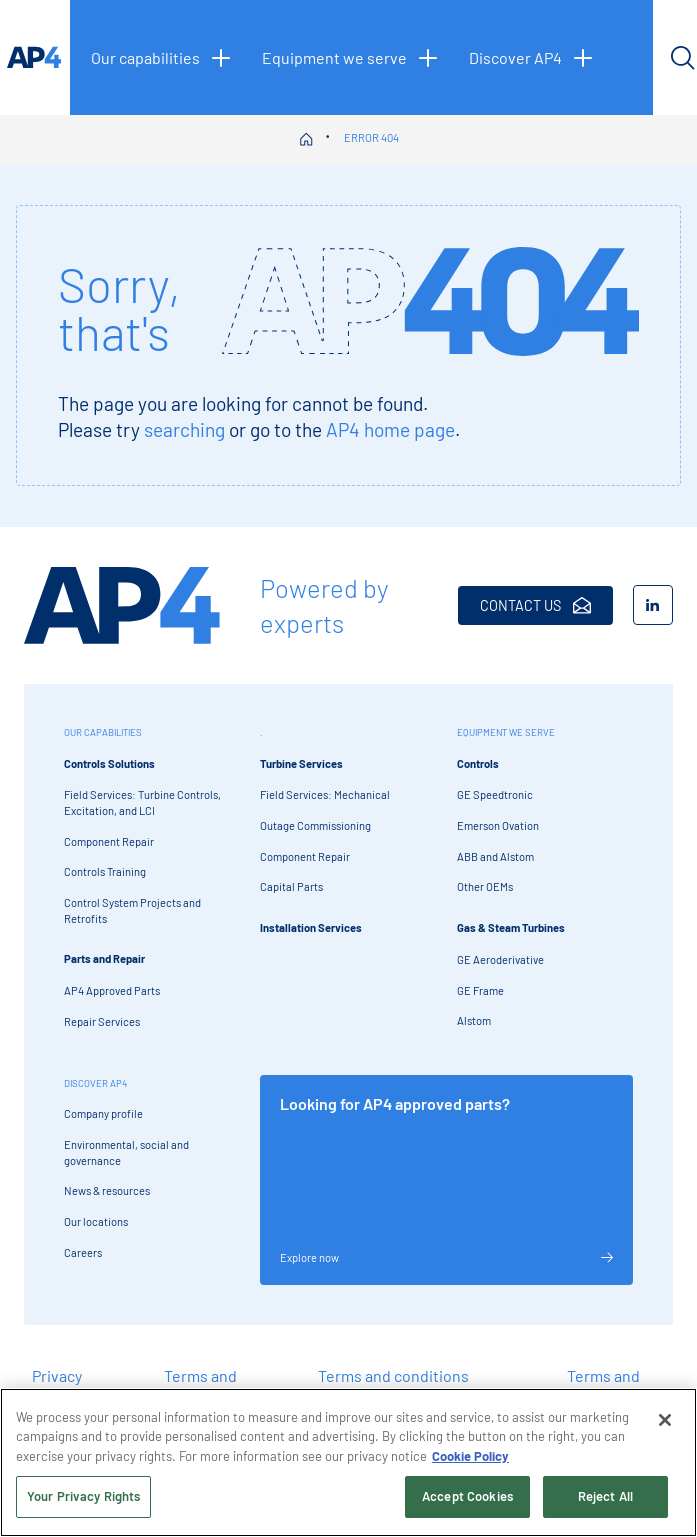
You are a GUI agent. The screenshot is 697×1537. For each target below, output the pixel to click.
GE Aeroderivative (500, 959)
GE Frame (480, 990)
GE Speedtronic (495, 794)
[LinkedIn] (653, 605)
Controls (478, 763)
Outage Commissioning (315, 825)
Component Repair (109, 841)
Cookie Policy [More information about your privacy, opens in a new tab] (470, 1456)
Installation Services (311, 927)
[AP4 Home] (122, 605)
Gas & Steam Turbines (511, 927)
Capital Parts (291, 886)
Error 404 (371, 137)
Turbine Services (301, 763)
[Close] (665, 1420)
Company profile (103, 1113)
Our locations (96, 1221)
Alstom (474, 1020)
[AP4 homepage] (35, 57)
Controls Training (105, 871)
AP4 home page (390, 429)
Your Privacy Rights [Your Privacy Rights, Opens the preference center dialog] (83, 1497)
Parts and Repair (104, 958)
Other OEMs (485, 886)
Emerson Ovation (498, 825)
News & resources (107, 1190)
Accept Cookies (467, 1497)
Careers (83, 1252)
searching (184, 429)
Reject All (605, 1497)
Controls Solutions (109, 763)
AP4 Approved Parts (112, 990)
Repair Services (102, 1021)
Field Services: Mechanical (325, 794)
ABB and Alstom (495, 856)
